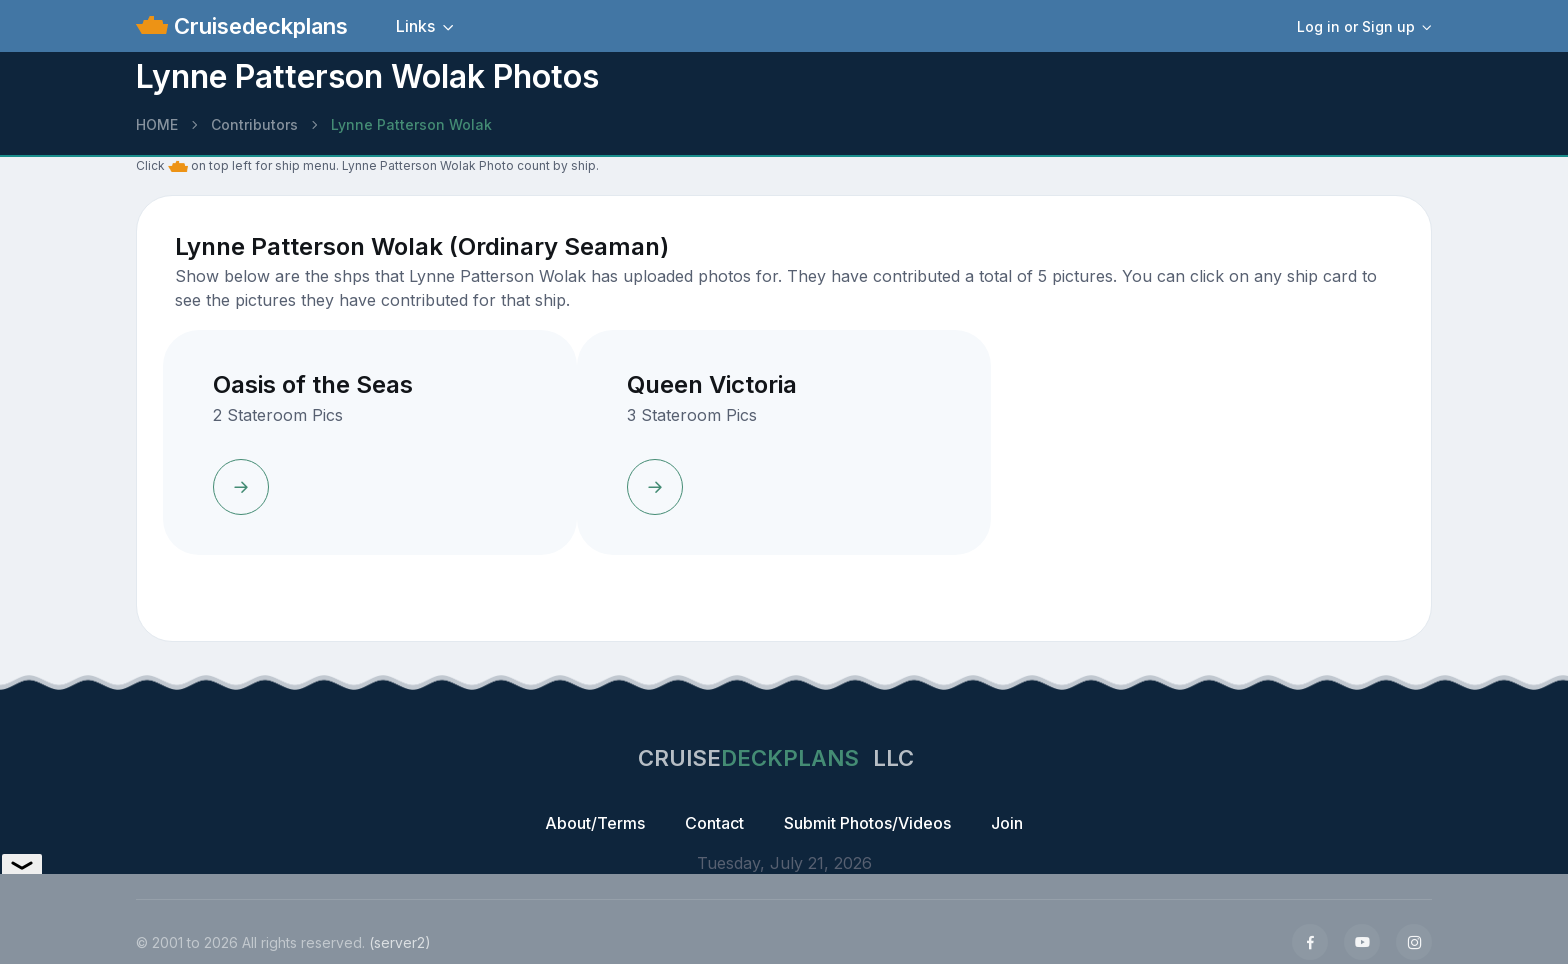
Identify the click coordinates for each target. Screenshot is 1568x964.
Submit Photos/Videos (867, 823)
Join (1007, 823)
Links (415, 26)
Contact (714, 823)
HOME (157, 124)
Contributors (254, 124)
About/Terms (595, 823)
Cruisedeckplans (258, 26)
